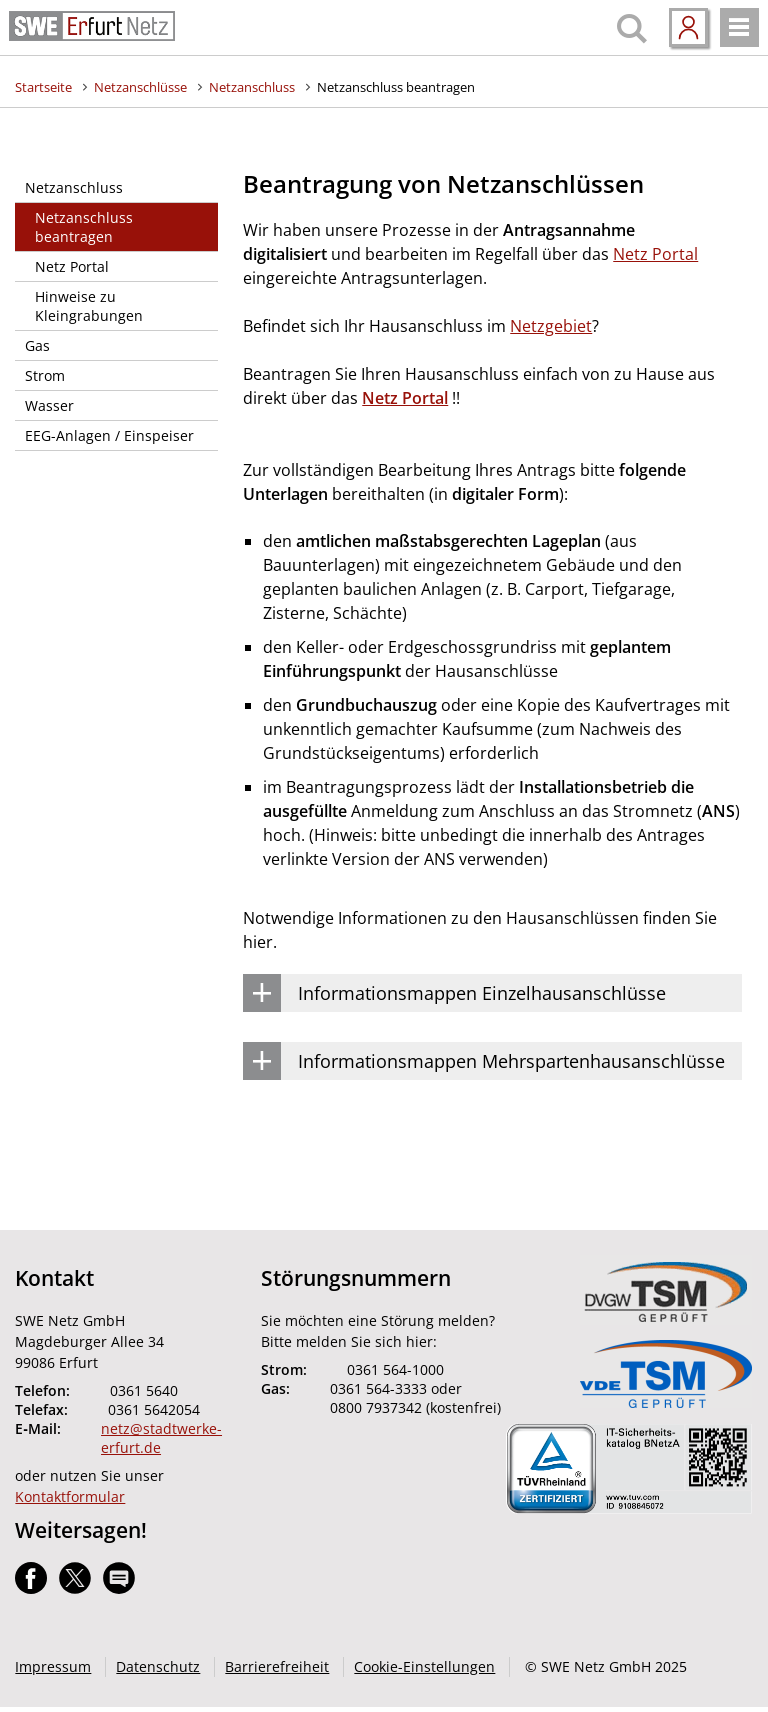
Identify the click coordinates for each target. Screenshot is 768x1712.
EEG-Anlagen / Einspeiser (109, 435)
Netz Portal (72, 266)
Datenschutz (158, 1666)
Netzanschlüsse (140, 87)
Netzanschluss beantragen (396, 87)
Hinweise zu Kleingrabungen (89, 306)
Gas (37, 345)
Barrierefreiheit (277, 1666)
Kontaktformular (70, 1496)
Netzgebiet (551, 326)
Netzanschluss (252, 87)
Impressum (53, 1666)
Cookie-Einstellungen (424, 1666)
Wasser (49, 405)
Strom (45, 375)
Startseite (43, 87)
